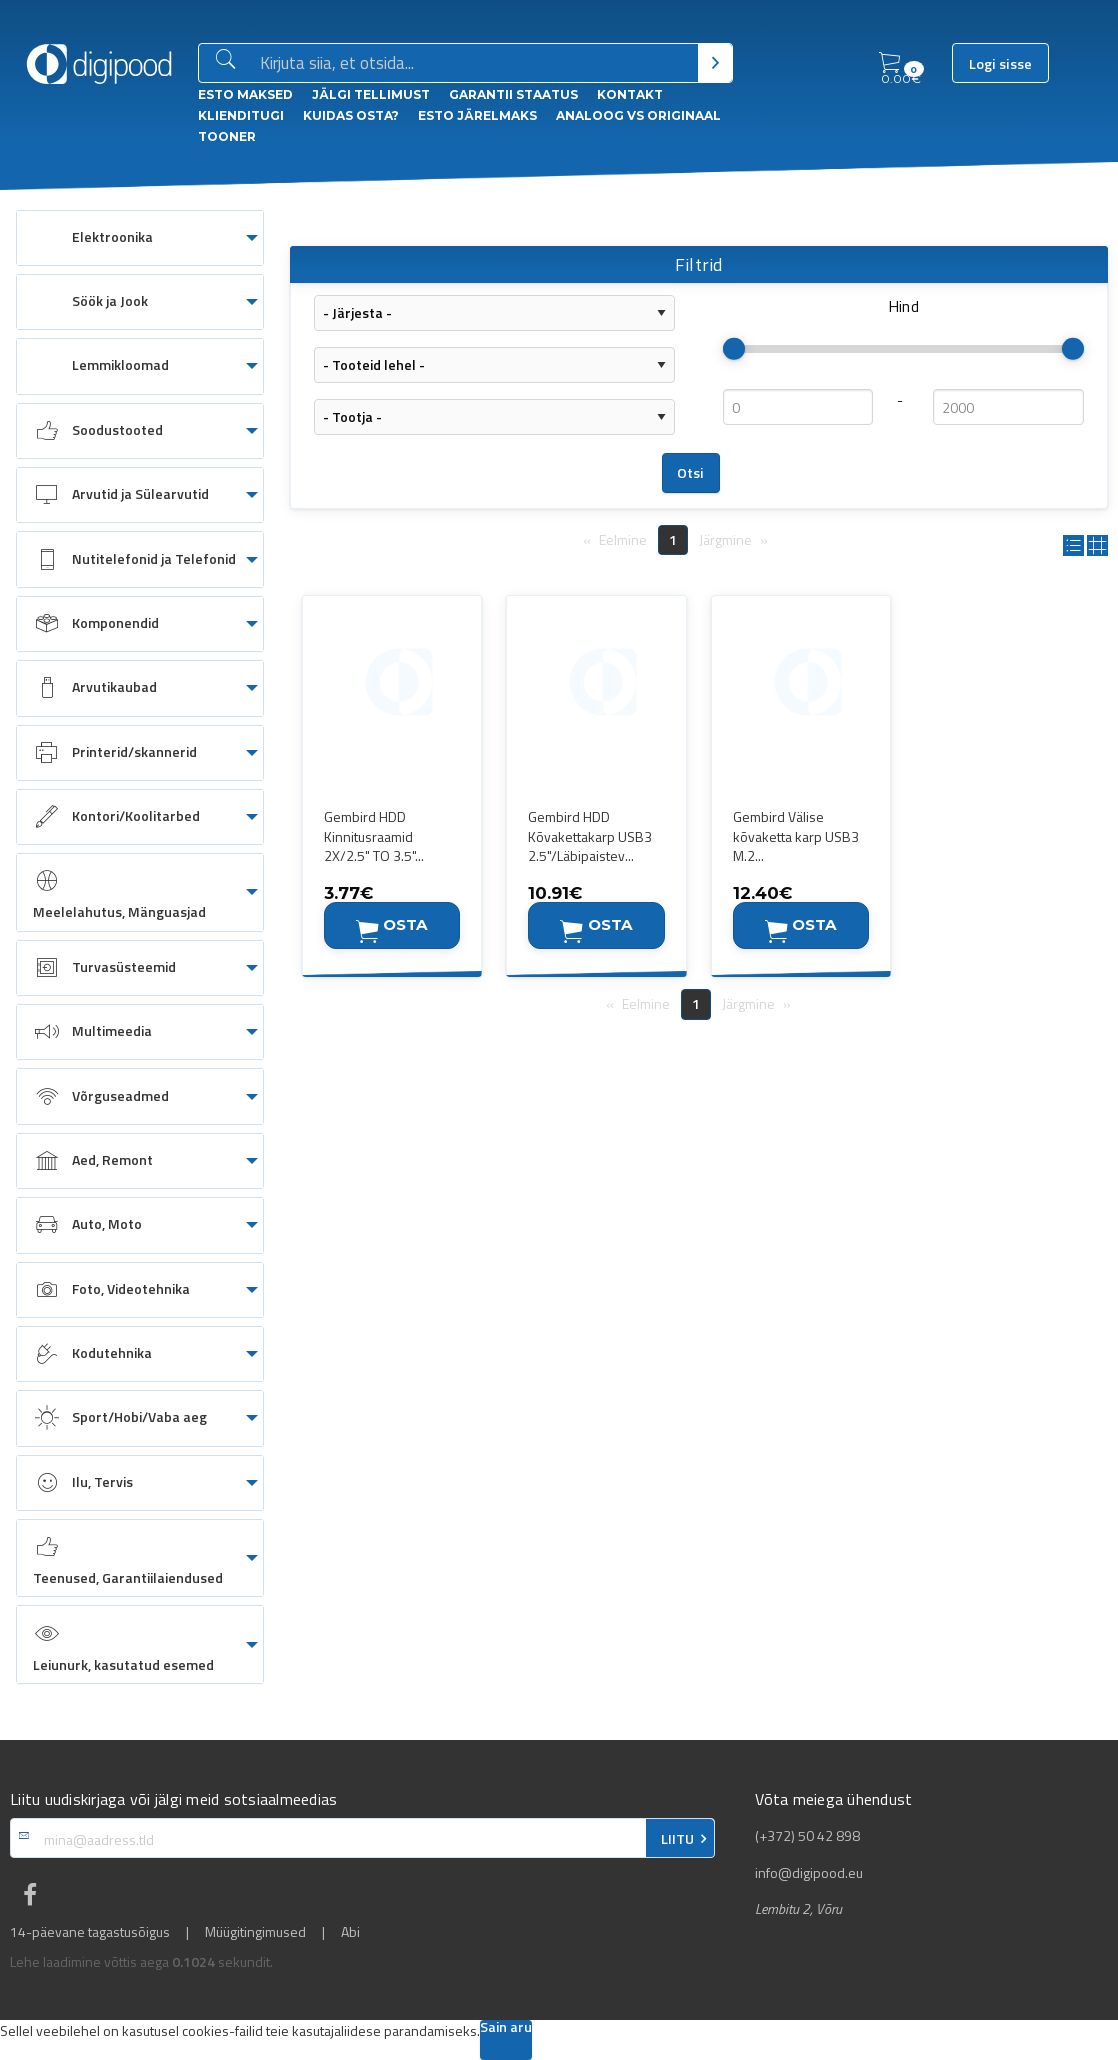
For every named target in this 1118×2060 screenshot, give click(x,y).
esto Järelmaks (477, 115)
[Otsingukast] (475, 64)
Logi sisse (1000, 64)
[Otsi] (715, 63)
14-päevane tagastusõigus (90, 1932)
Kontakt (630, 94)
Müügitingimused (255, 1932)
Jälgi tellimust (371, 94)
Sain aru (506, 2028)
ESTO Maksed (245, 94)
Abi (350, 1932)
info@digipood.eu (809, 1873)
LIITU (677, 1839)
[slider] (734, 349)
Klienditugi (241, 115)
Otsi (690, 473)
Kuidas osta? (351, 115)
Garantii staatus (513, 94)
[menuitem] (140, 238)
